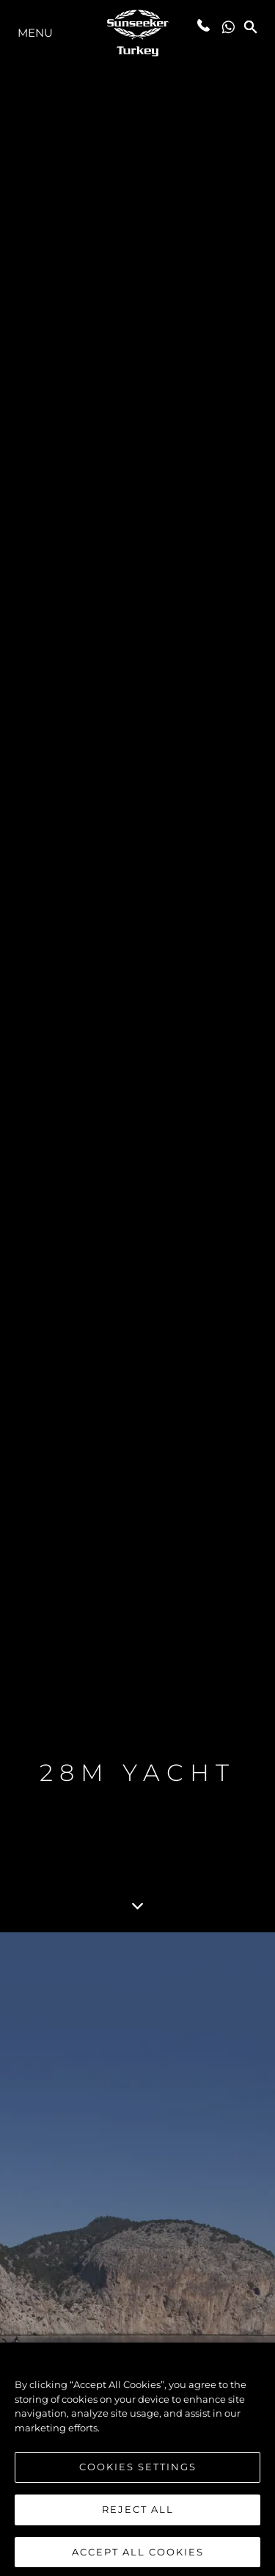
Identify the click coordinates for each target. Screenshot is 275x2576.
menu (35, 33)
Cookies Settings (138, 2472)
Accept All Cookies (138, 2556)
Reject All (138, 2513)
